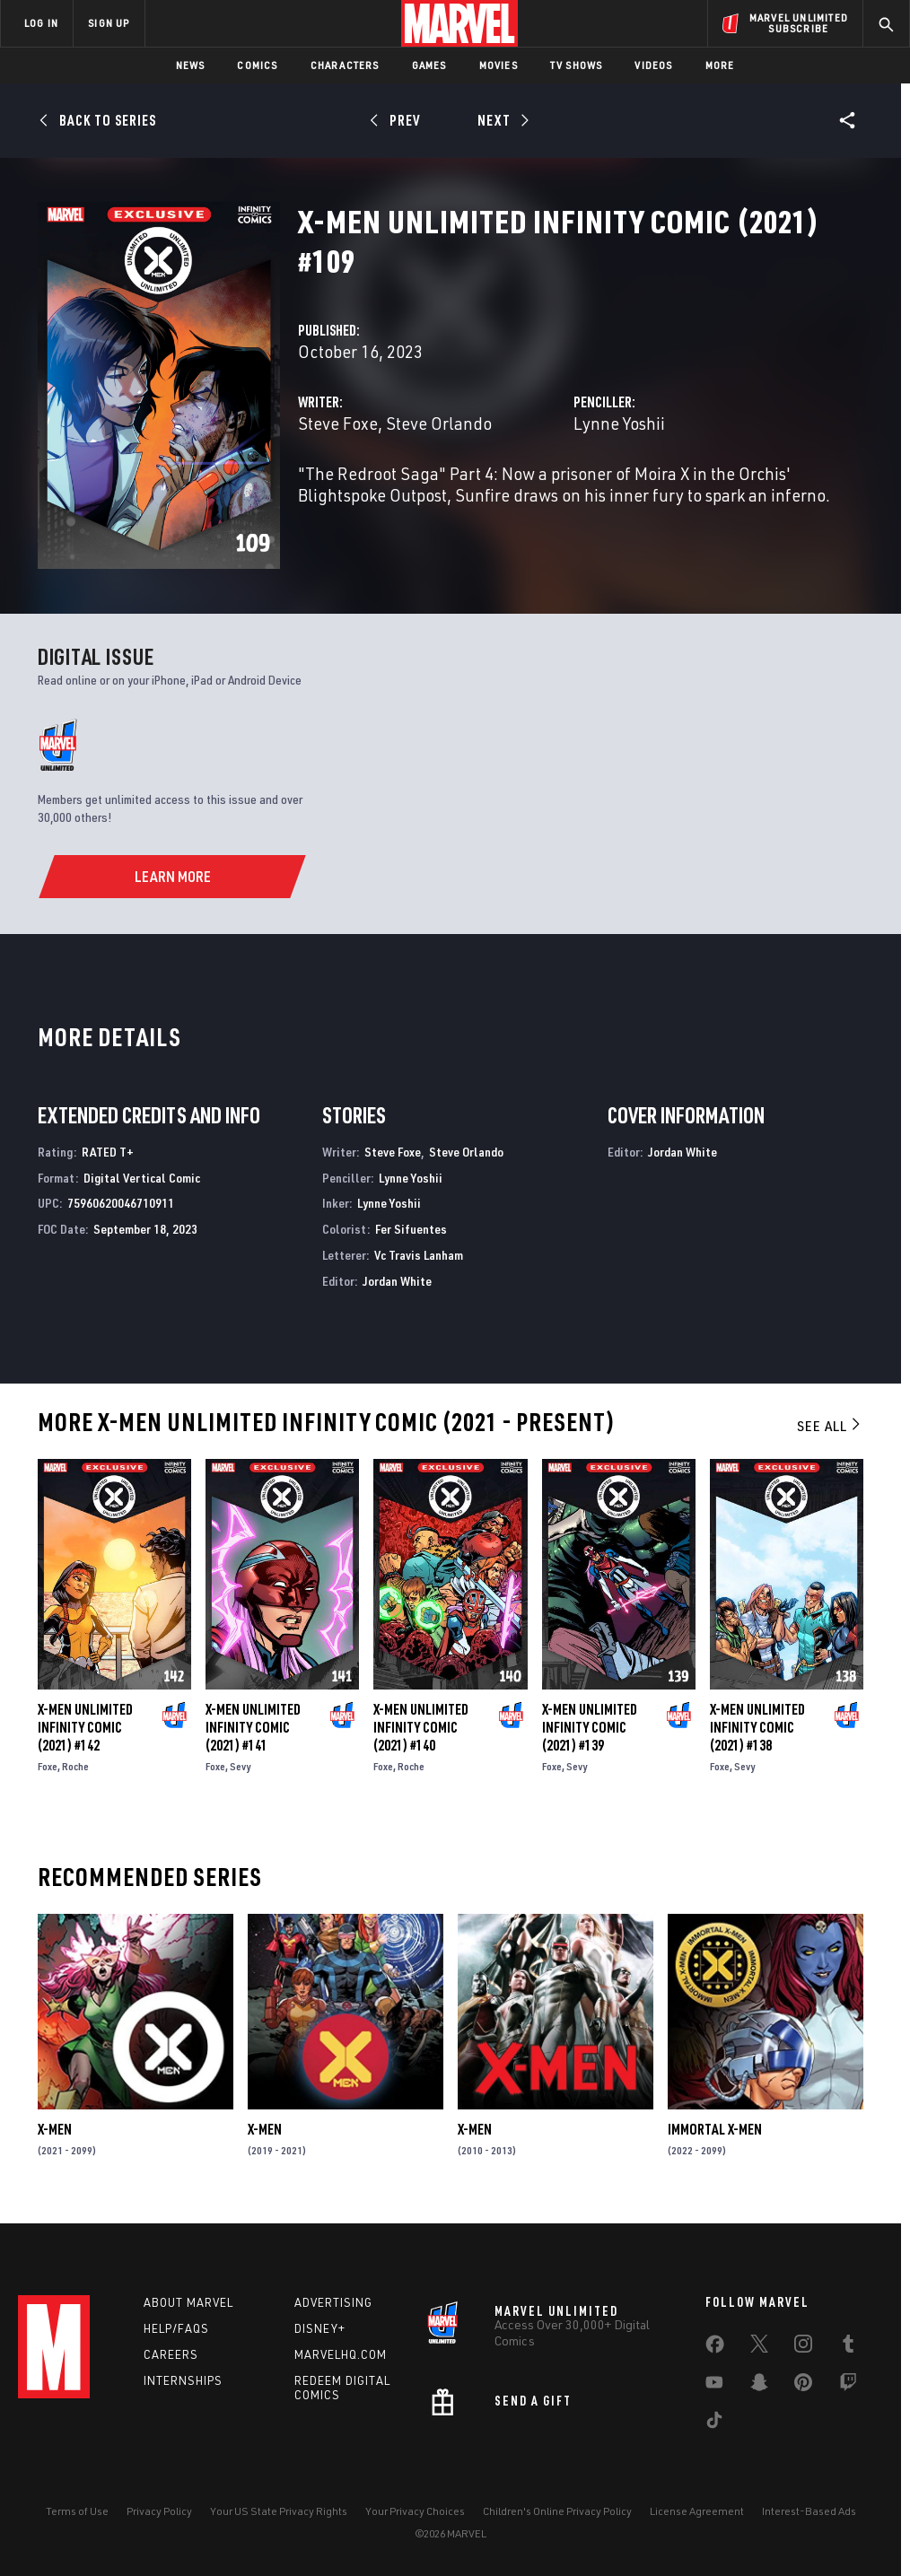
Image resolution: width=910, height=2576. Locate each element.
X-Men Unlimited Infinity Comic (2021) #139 (589, 1727)
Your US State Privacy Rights (278, 2511)
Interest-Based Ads (809, 2511)
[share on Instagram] (803, 2347)
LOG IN (41, 23)
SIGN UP (108, 23)
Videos (653, 65)
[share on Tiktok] (714, 2423)
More (720, 65)
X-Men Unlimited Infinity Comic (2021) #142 (85, 1727)
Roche (75, 1766)
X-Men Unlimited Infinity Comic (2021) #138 (757, 1727)
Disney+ (320, 2328)
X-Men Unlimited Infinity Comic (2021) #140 (420, 1727)
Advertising (333, 2302)
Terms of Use (77, 2511)
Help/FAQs (176, 2328)
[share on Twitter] (759, 2347)
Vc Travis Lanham (418, 1254)
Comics (257, 65)
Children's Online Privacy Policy (557, 2511)
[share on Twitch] (848, 2386)
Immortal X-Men (715, 2129)
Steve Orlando (439, 423)
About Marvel (188, 2302)
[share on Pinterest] (803, 2386)
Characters (345, 65)
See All (830, 1426)
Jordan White (397, 1280)
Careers (171, 2354)
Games (429, 65)
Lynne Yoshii (619, 423)
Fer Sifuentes (411, 1228)
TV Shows (576, 65)
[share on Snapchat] (759, 2386)
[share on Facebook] (714, 2348)
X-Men (55, 2129)
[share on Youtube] (714, 2386)
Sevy (240, 1766)
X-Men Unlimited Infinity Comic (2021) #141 (253, 1727)
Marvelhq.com (340, 2354)
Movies (498, 65)
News (191, 65)
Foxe (47, 1766)
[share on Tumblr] (848, 2347)
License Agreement (697, 2511)
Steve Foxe (338, 423)
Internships (183, 2380)
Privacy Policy (159, 2511)
